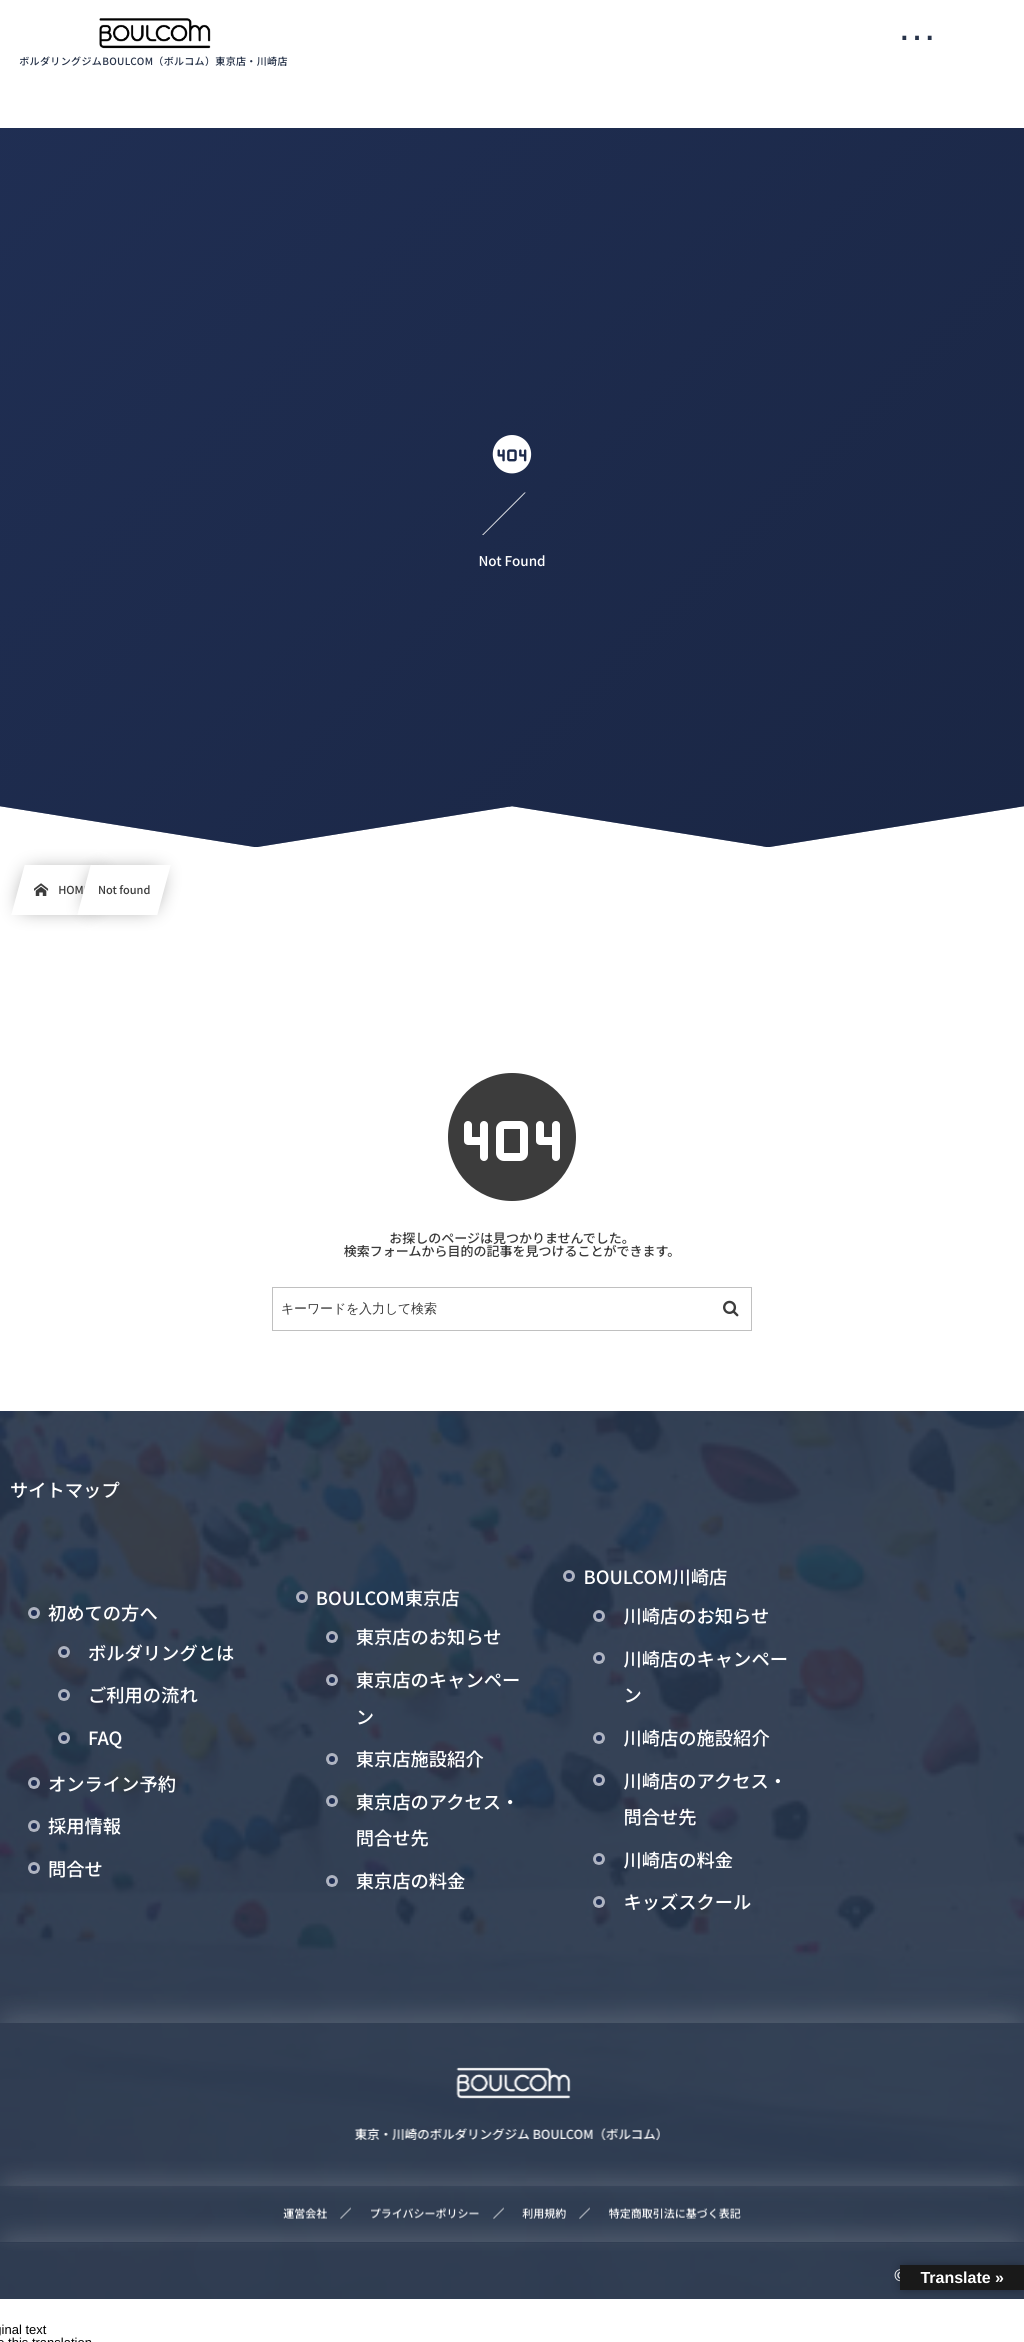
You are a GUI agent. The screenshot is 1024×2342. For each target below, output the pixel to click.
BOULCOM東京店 (388, 1598)
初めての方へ (103, 1613)
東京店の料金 (411, 1881)
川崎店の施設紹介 (696, 1738)
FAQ (105, 1738)
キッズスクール (687, 1902)
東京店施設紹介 (420, 1759)
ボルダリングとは (161, 1653)
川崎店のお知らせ (696, 1616)
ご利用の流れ (143, 1695)
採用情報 (84, 1826)
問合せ (75, 1869)
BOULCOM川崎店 (655, 1577)
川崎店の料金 (678, 1860)
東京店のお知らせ (429, 1637)
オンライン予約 (112, 1784)
